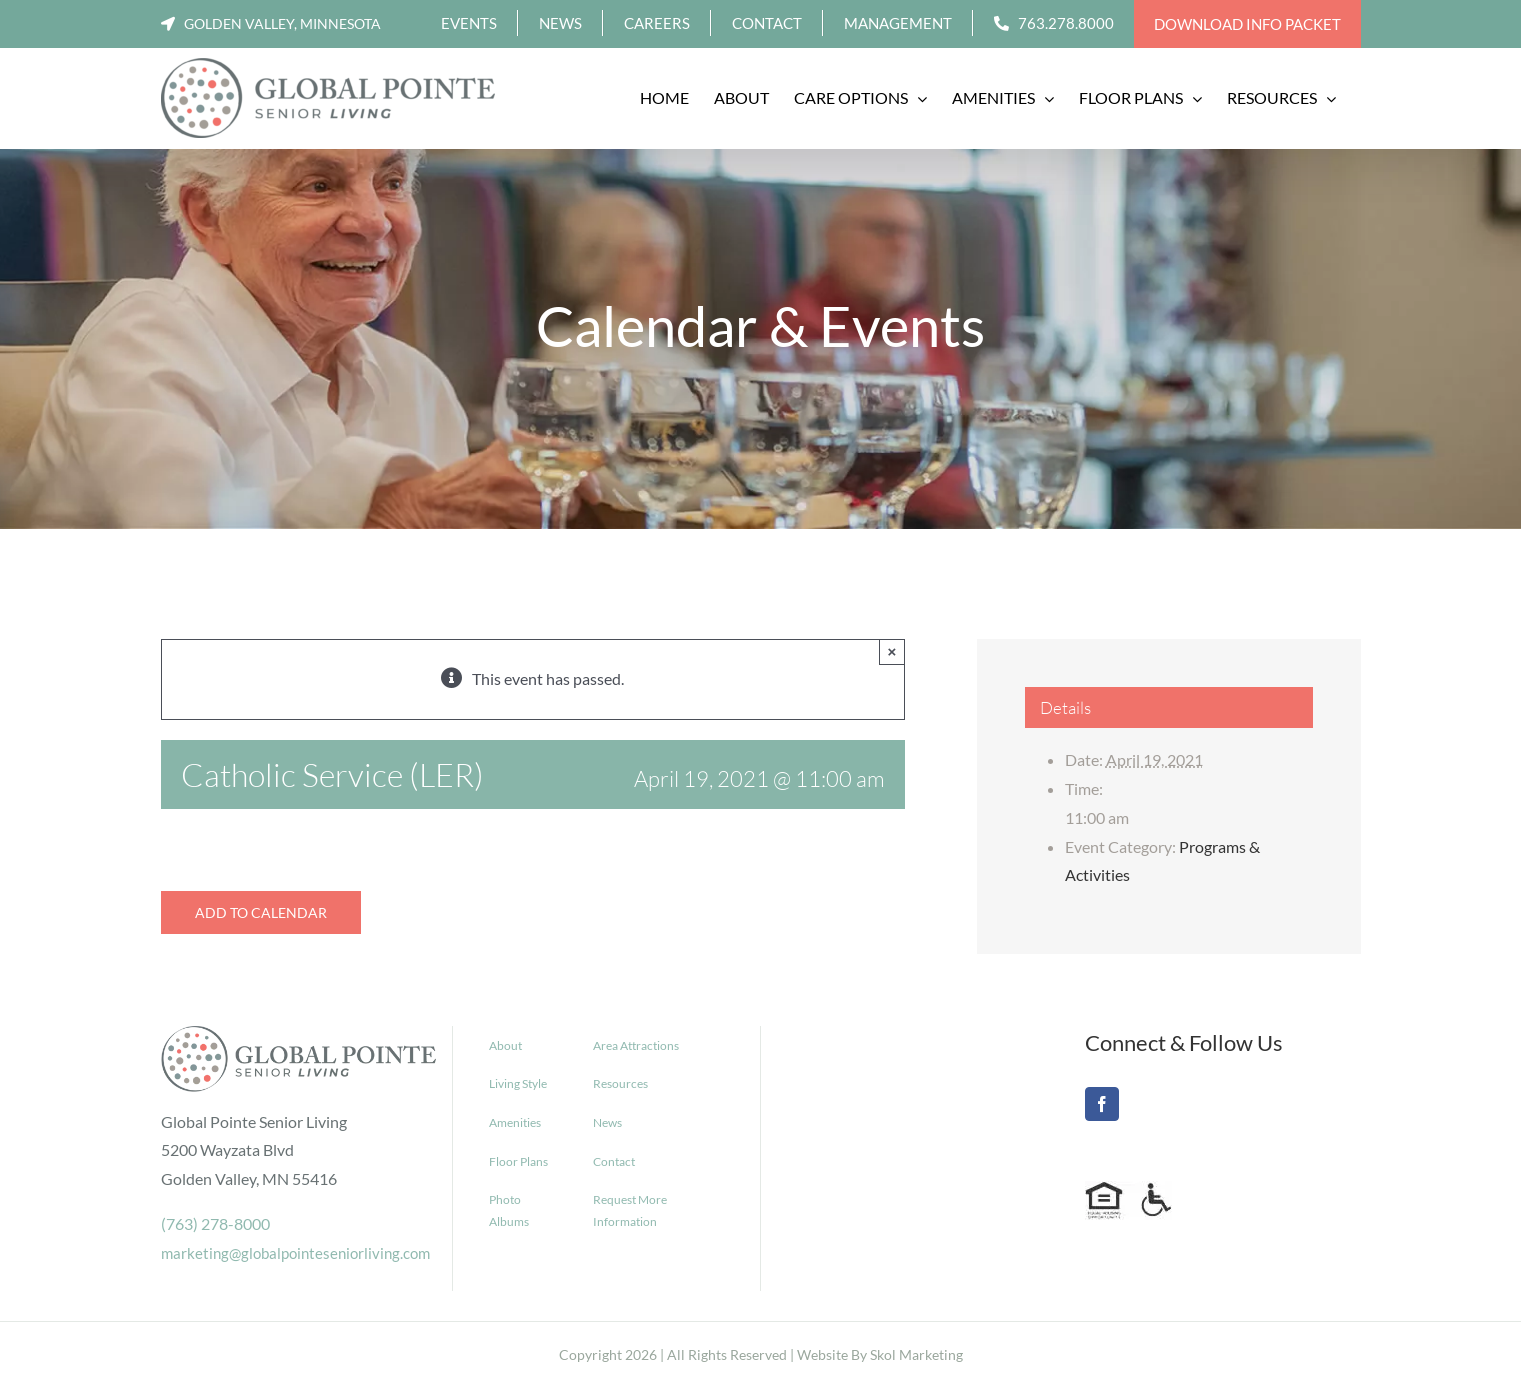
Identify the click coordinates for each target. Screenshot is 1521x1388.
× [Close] (892, 651)
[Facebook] (1102, 1104)
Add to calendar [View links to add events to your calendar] (261, 912)
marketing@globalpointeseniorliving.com (295, 1253)
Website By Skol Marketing (880, 1354)
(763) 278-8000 (215, 1223)
